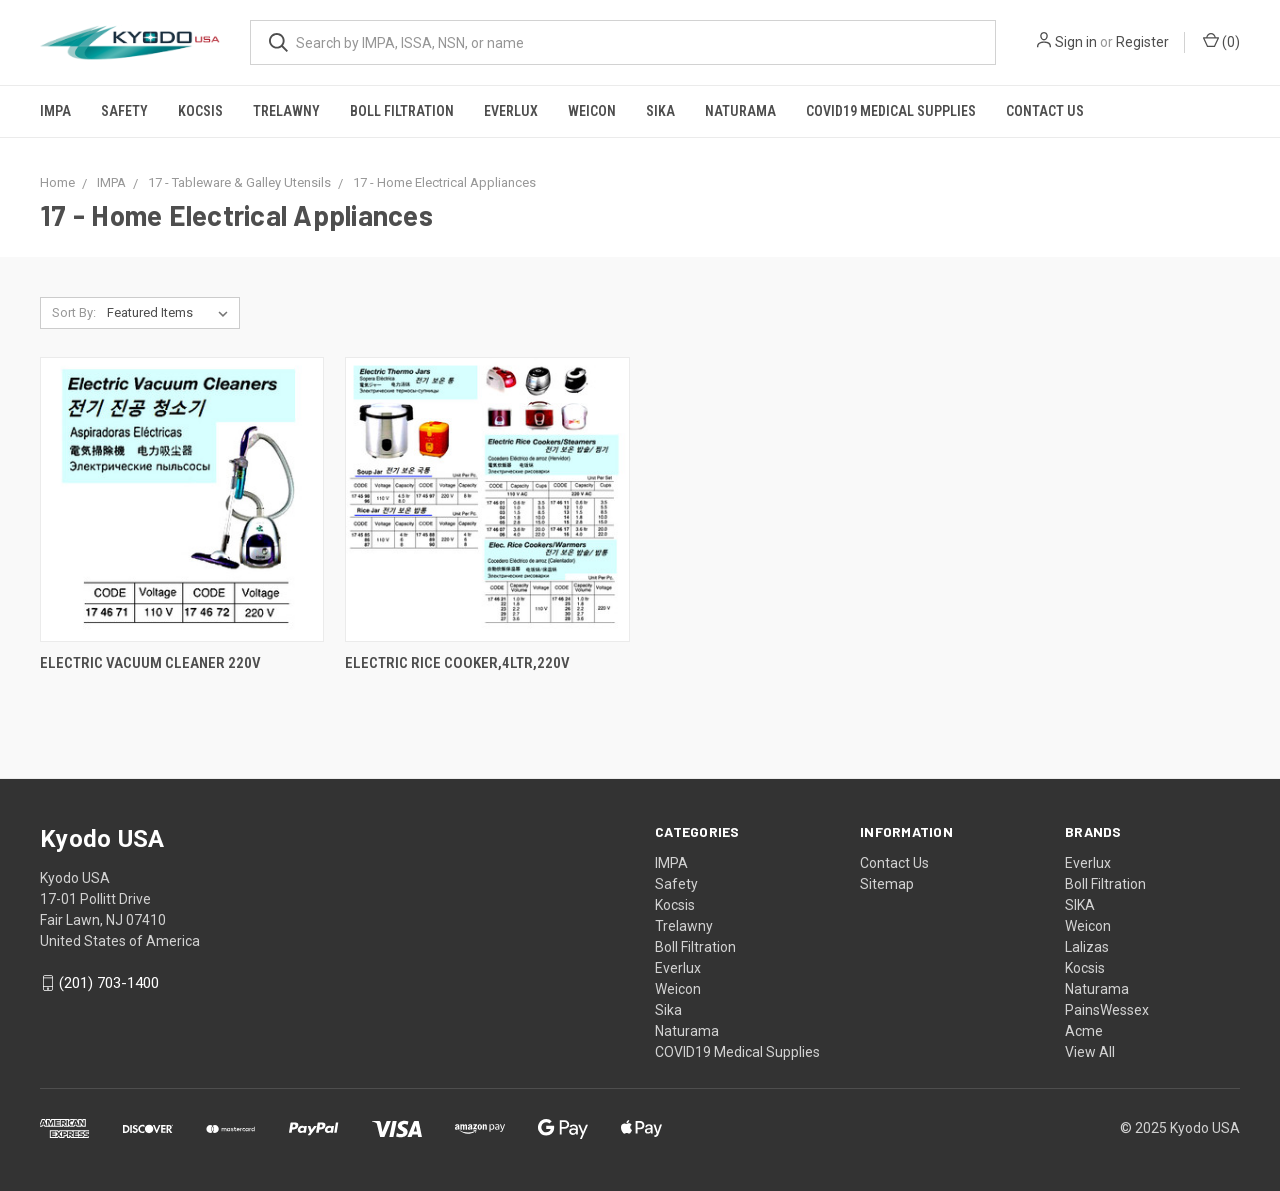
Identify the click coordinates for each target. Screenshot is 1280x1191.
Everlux (511, 111)
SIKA (1080, 905)
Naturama (740, 111)
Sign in (1076, 42)
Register (1142, 42)
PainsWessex (1107, 1010)
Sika (660, 111)
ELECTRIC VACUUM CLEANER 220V (150, 663)
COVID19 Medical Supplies (891, 111)
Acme (1084, 1031)
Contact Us (1045, 111)
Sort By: (74, 312)
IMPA (55, 111)
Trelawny (286, 111)
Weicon (592, 111)
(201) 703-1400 (109, 983)
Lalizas (1087, 947)
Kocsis (200, 111)
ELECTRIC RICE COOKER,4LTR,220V (457, 663)
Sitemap (887, 884)
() (1221, 41)
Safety (124, 111)
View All (1090, 1052)
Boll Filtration (402, 111)
